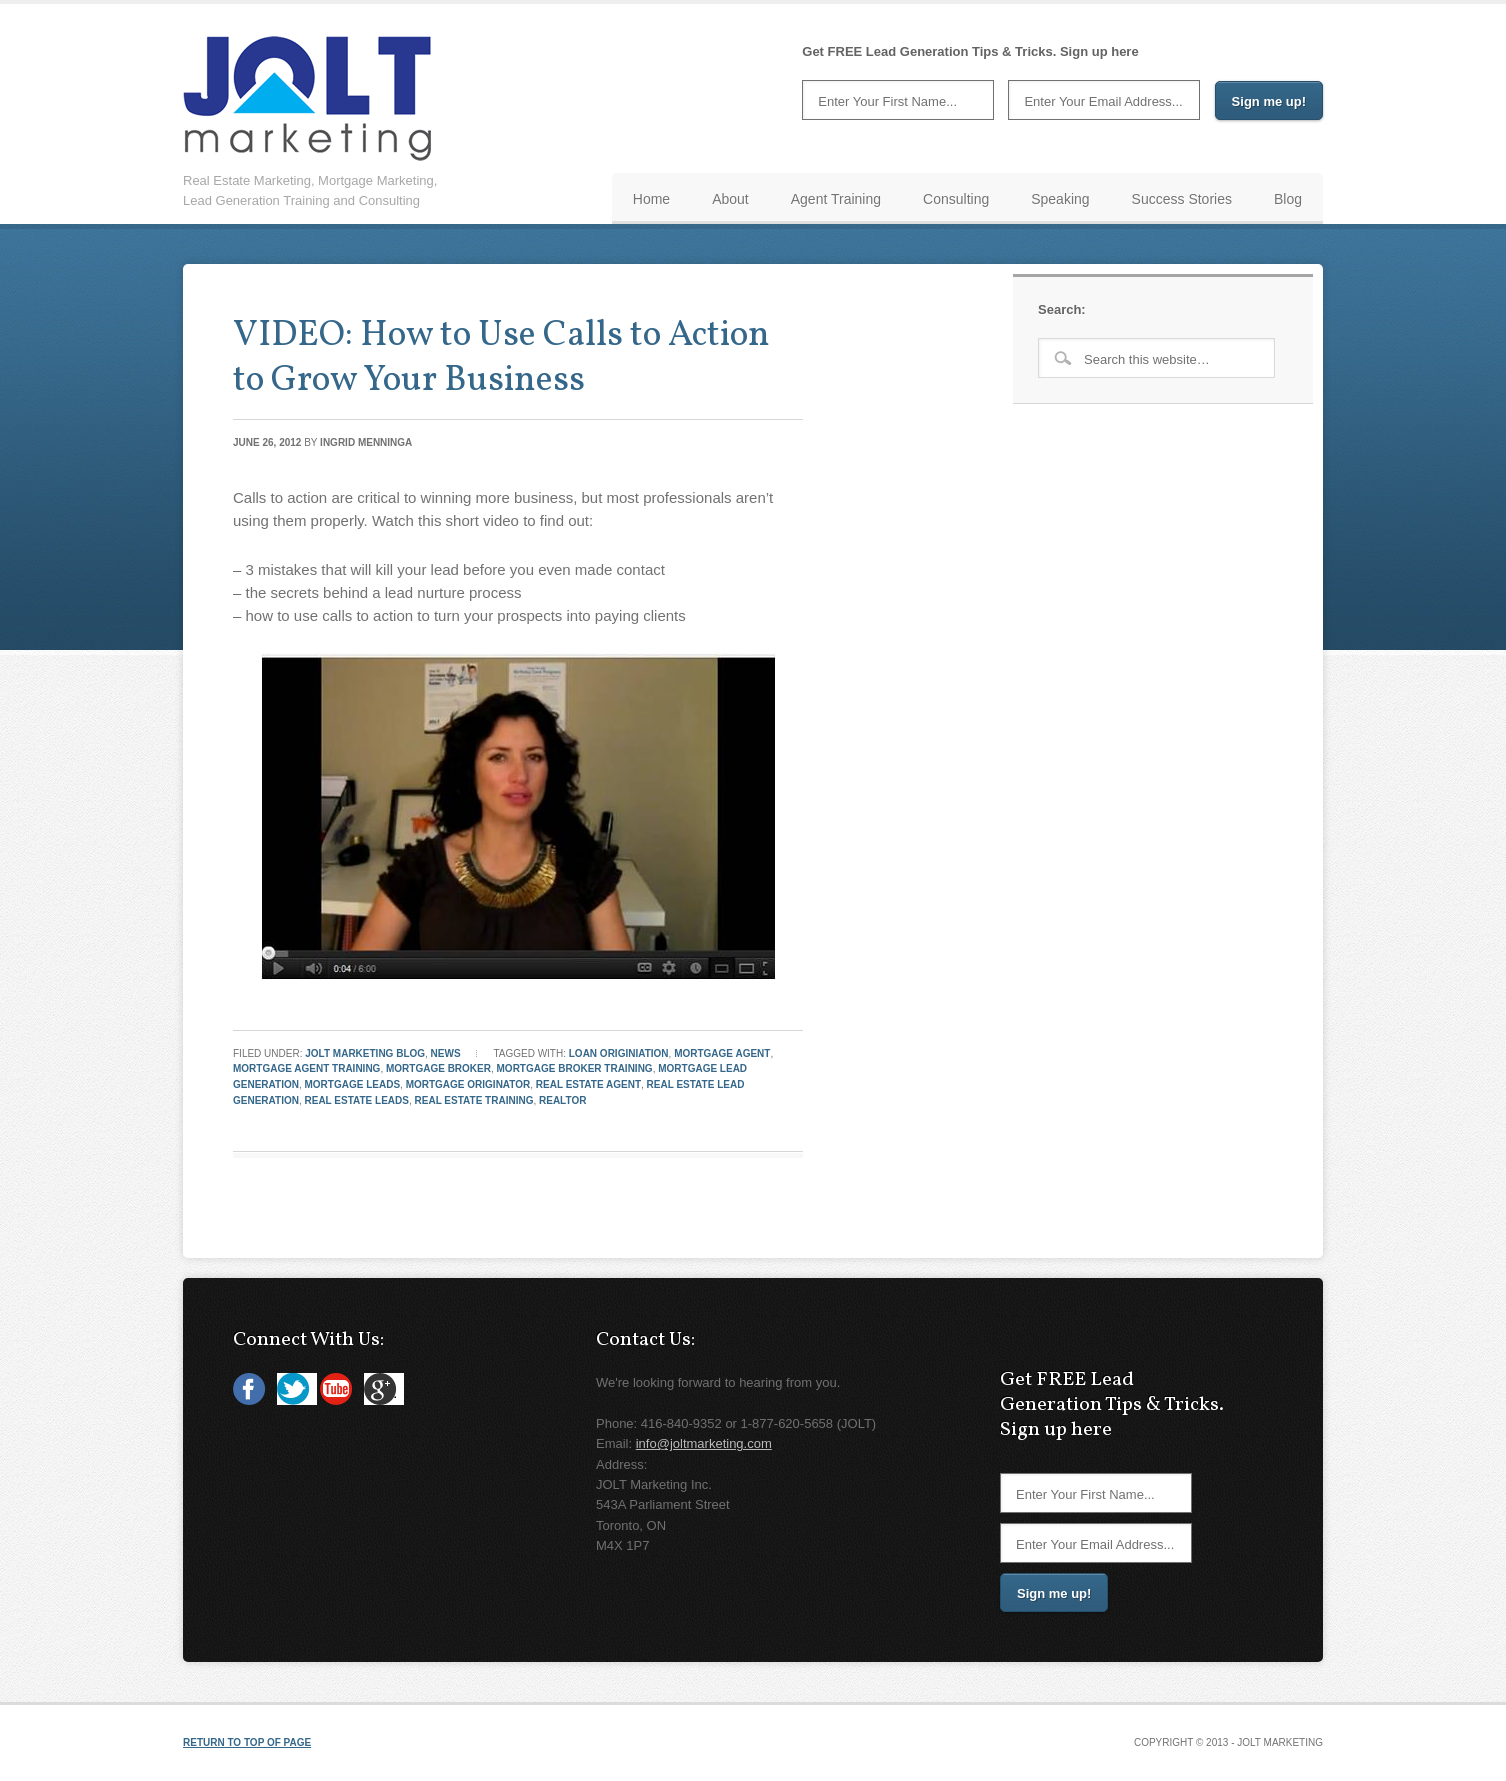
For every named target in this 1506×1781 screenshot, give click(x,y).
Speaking (1060, 199)
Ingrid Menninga (366, 442)
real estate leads (357, 1100)
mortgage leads (353, 1084)
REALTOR (562, 1100)
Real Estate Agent (588, 1084)
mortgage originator (468, 1084)
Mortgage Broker (438, 1068)
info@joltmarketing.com (704, 1443)
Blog (1288, 199)
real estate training (474, 1100)
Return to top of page (247, 1742)
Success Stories (1182, 199)
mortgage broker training (575, 1068)
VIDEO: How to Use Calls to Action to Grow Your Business (501, 358)
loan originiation (619, 1053)
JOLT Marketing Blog (365, 1053)
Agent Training (836, 199)
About (730, 199)
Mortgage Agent (722, 1053)
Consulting (956, 199)
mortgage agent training (306, 1068)
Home (651, 199)
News (446, 1053)
